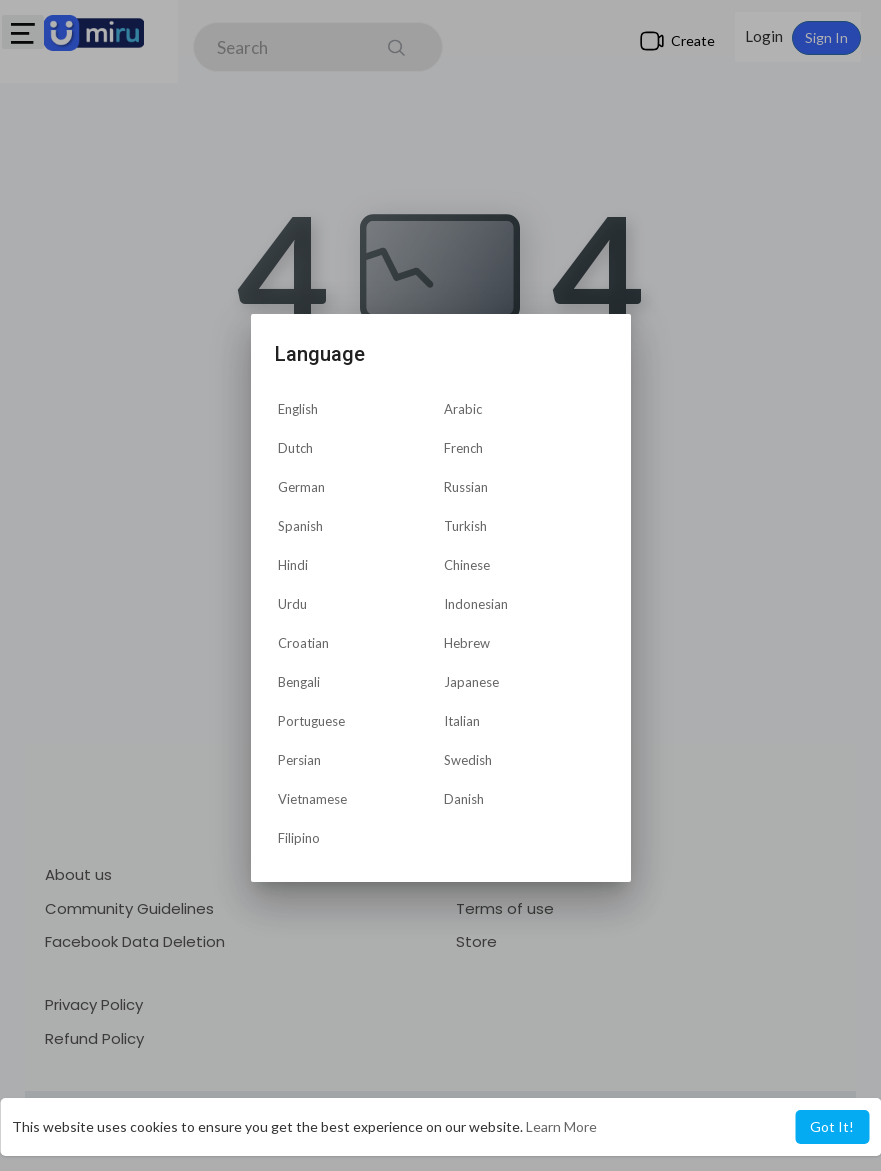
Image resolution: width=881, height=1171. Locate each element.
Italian (462, 721)
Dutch (295, 448)
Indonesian (476, 604)
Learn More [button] (561, 1126)
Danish (464, 799)
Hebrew (467, 643)
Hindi (293, 565)
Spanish (300, 526)
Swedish (468, 760)
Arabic (463, 409)
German (301, 487)
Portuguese (311, 721)
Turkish (465, 526)
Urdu (292, 604)
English (298, 409)
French (463, 448)
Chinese (467, 565)
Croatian (303, 643)
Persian (299, 760)
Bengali (299, 682)
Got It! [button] (832, 1126)
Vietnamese (312, 799)
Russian (466, 487)
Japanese (471, 682)
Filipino (299, 838)
